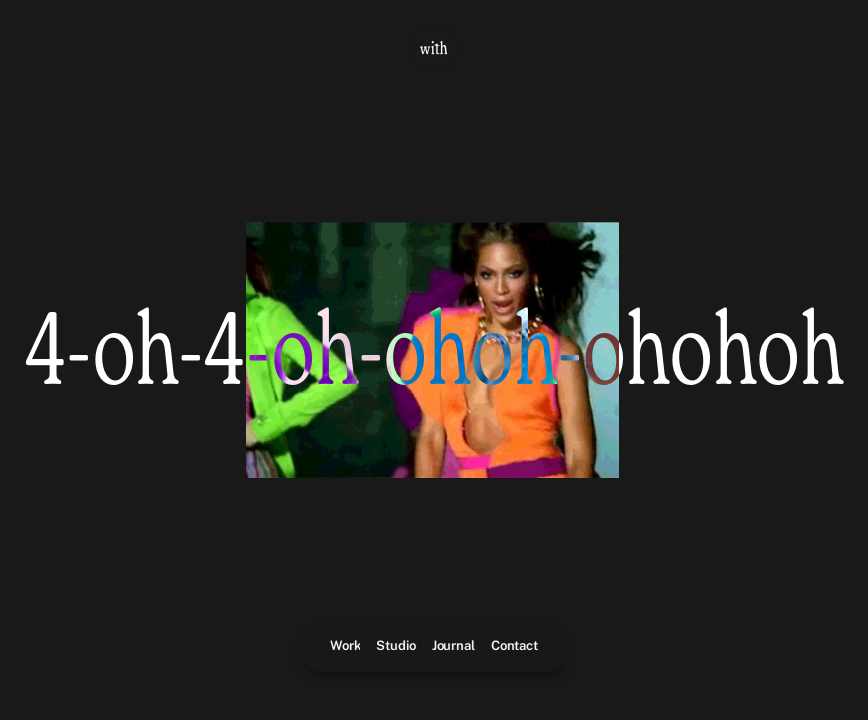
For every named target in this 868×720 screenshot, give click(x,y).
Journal (453, 645)
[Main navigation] (434, 646)
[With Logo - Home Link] (434, 48)
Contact (514, 645)
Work (345, 645)
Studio (396, 645)
